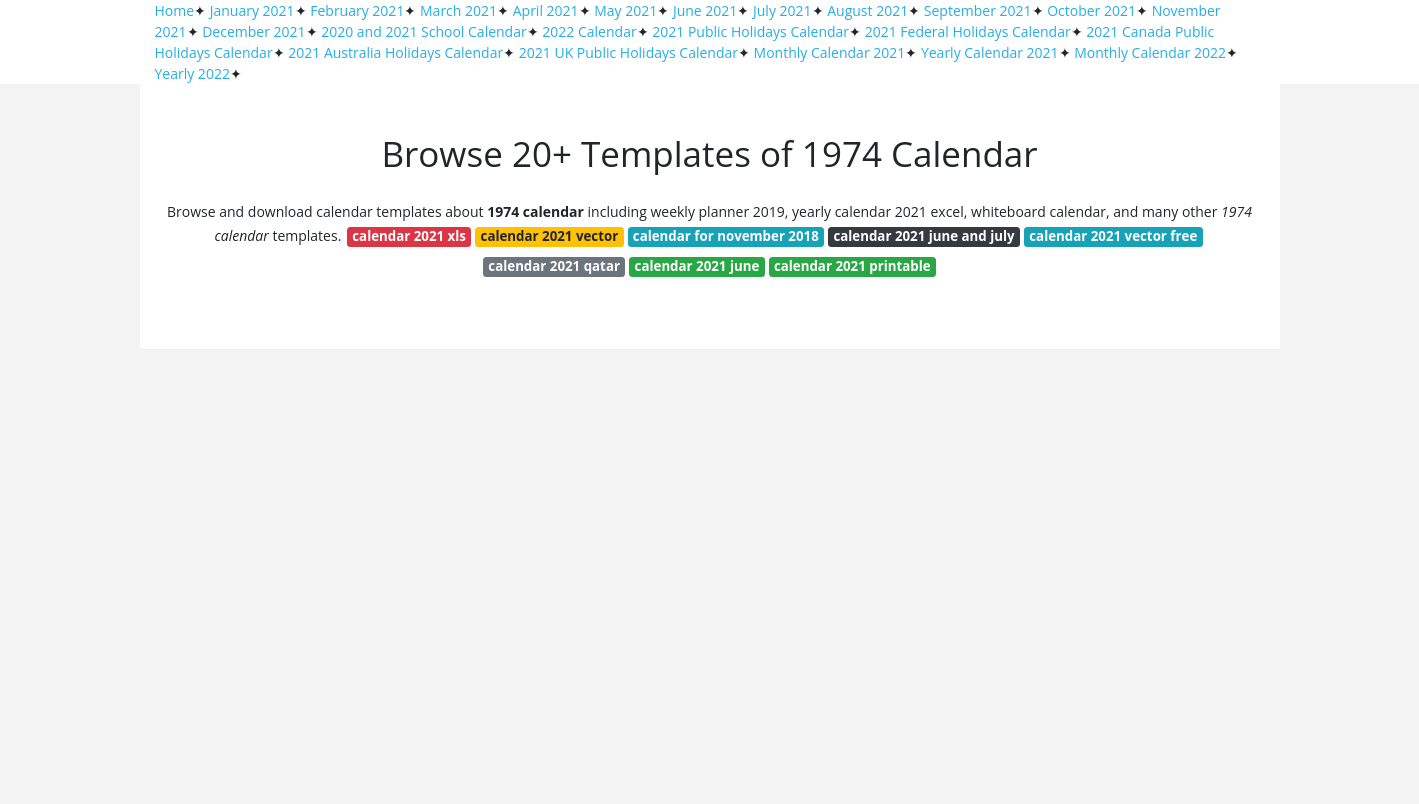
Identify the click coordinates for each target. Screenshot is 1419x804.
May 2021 (625, 10)
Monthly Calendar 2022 (1150, 52)
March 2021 (458, 10)
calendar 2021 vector (550, 236)
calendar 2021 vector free (1113, 236)
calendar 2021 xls (409, 236)
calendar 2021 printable (852, 266)
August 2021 (867, 10)
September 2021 (978, 10)
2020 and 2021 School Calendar (424, 31)
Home (175, 10)
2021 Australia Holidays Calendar (395, 52)
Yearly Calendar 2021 (990, 52)
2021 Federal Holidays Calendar (968, 31)
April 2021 (546, 10)
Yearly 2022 (192, 73)
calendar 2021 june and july (923, 236)
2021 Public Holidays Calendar (750, 31)
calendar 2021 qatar (554, 266)
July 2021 (782, 10)
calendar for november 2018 (726, 236)
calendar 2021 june (697, 266)
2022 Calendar (589, 31)
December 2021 (253, 31)
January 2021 (252, 10)
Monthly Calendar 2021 (830, 52)
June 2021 (705, 10)
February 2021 (357, 10)
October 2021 (1091, 10)
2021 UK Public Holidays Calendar (628, 52)
